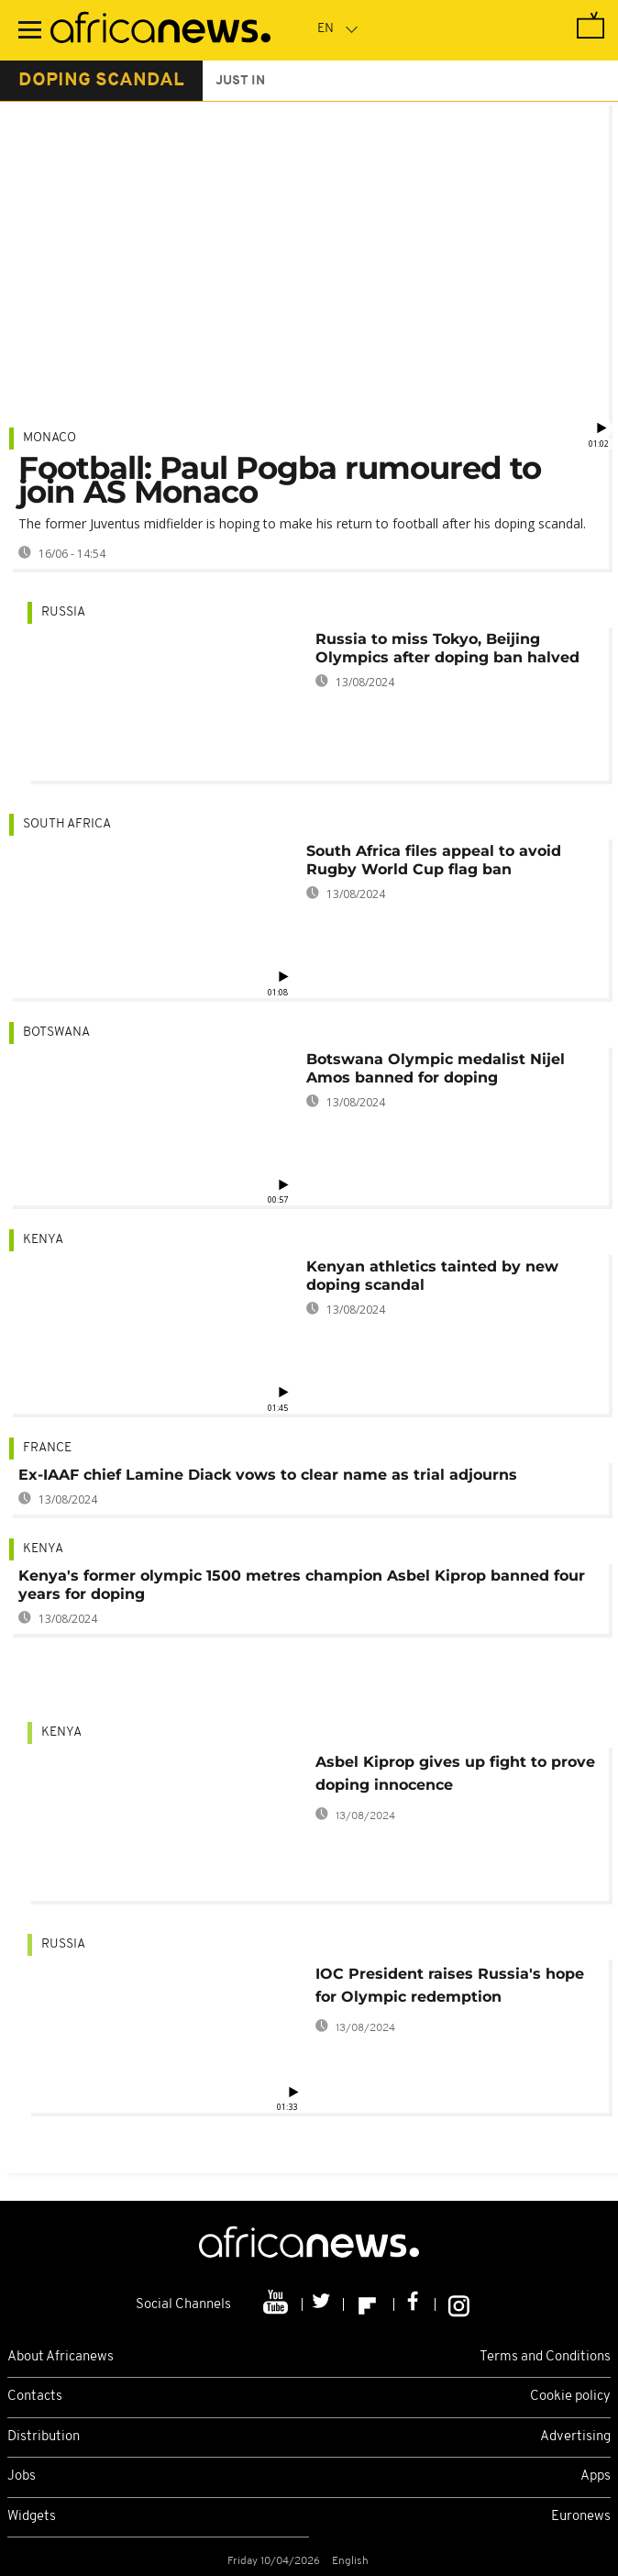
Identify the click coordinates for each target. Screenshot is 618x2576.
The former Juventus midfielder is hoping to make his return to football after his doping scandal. (302, 523)
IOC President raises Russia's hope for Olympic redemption (449, 1985)
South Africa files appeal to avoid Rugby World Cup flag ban (433, 860)
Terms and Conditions (545, 2357)
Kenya (43, 1240)
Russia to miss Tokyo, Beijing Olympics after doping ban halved (447, 648)
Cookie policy (570, 2397)
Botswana (56, 1032)
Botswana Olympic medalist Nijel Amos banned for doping (435, 1068)
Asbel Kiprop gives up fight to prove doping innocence (455, 1773)
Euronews (581, 2517)
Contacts (34, 2397)
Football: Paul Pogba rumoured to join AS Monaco (279, 480)
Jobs (21, 2476)
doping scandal (101, 81)
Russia (63, 612)
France (47, 1448)
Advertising (575, 2437)
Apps (595, 2476)
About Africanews (60, 2357)
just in (240, 81)
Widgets (31, 2517)
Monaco (49, 438)
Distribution (43, 2437)
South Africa (67, 824)
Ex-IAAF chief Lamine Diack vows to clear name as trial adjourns (267, 1474)
